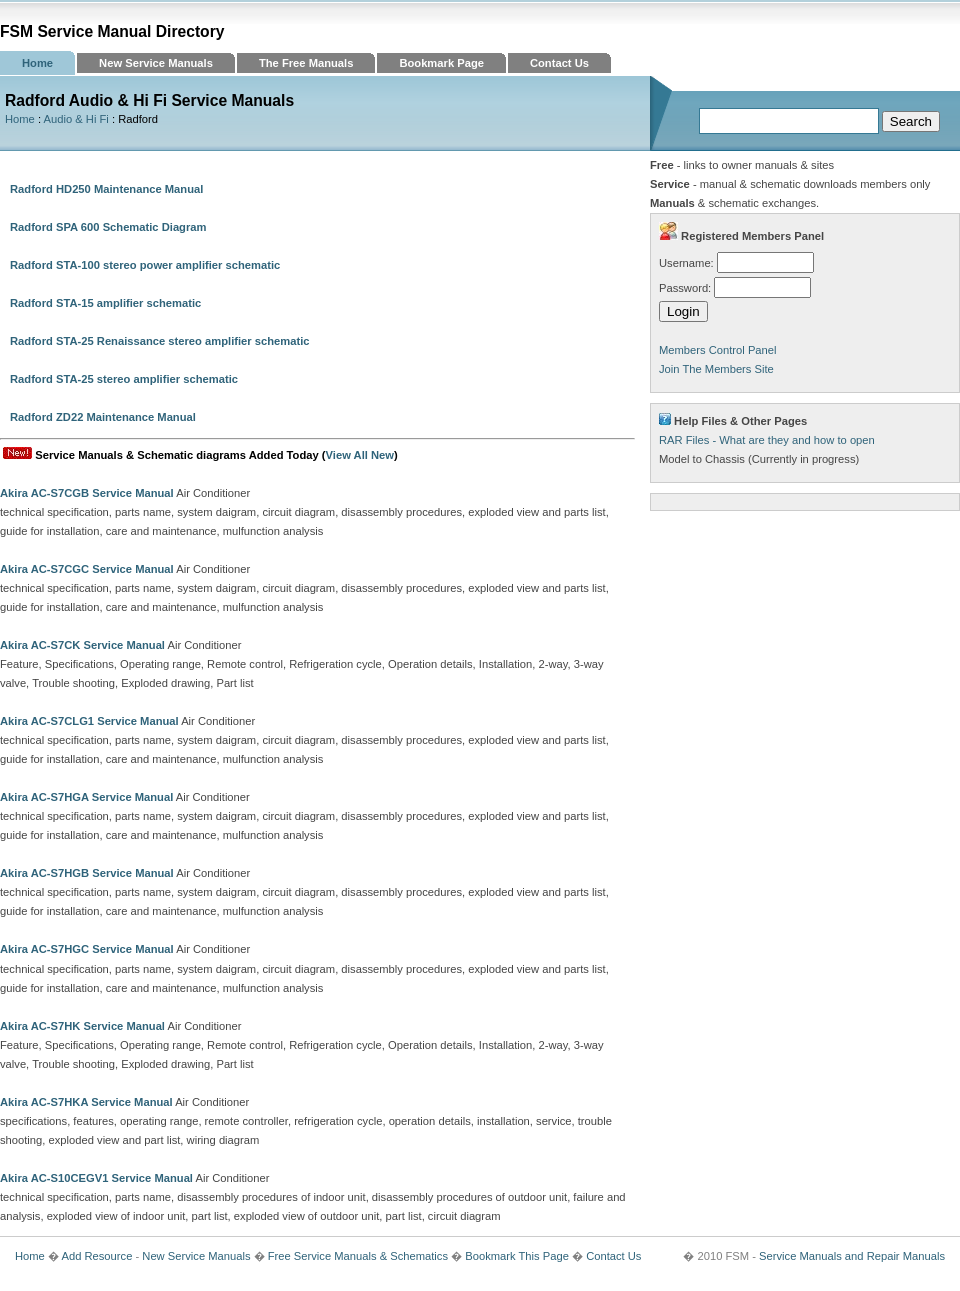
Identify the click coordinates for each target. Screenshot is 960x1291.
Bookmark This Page (517, 1256)
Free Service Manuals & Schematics (358, 1256)
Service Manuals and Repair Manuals (852, 1256)
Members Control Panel (718, 350)
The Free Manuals (306, 63)
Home (37, 63)
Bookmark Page (441, 63)
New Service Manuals (156, 63)
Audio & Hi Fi (76, 119)
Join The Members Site (716, 369)
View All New (360, 455)
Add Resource (96, 1256)
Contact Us (559, 63)
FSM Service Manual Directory (112, 31)
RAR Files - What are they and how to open (767, 440)
